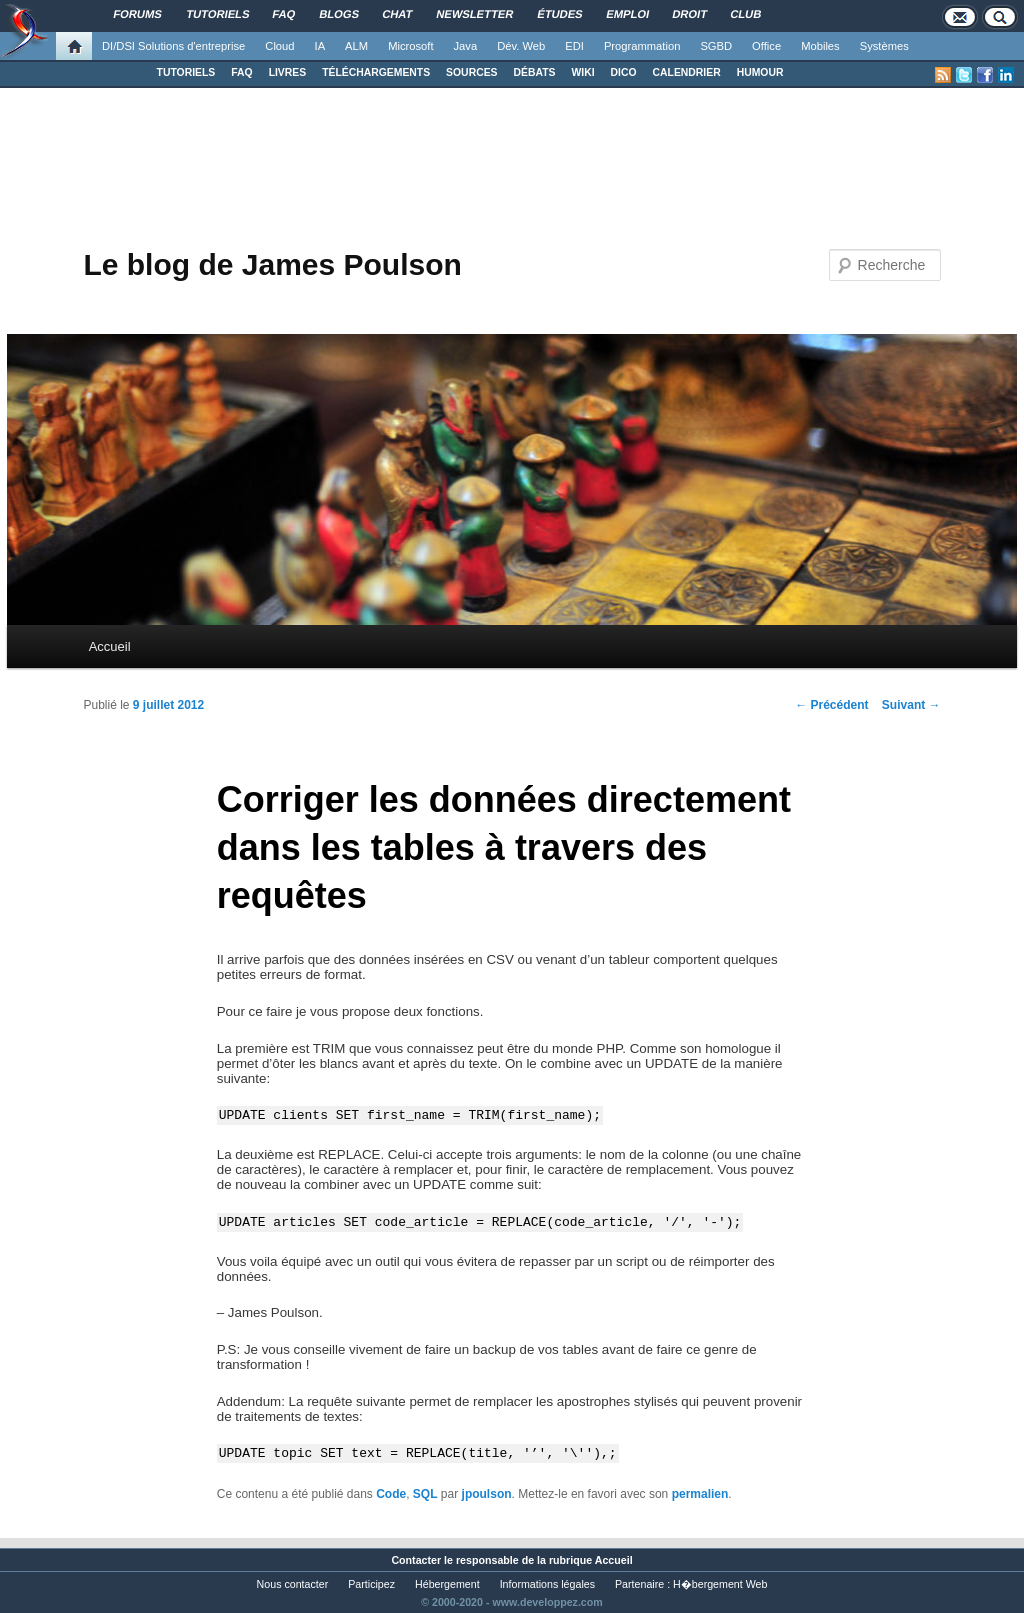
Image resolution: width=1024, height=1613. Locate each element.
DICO (624, 72)
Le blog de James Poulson (272, 264)
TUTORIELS (186, 72)
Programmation (642, 46)
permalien (700, 1494)
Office (766, 46)
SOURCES (471, 72)
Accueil (110, 646)
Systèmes (884, 46)
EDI (574, 46)
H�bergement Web (720, 1584)
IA (320, 46)
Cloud (279, 46)
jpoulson (487, 1494)
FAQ (241, 72)
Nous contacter (293, 1584)
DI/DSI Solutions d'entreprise (173, 46)
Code (391, 1494)
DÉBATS (535, 72)
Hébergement (447, 1584)
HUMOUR (760, 72)
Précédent (831, 705)
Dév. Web (521, 46)
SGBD (716, 46)
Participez (371, 1584)
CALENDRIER (687, 72)
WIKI (582, 72)
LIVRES (288, 72)
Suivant (911, 705)
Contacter (416, 1560)
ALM (356, 46)
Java (466, 46)
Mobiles (820, 46)
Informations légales (547, 1584)
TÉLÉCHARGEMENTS (376, 72)
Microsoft (410, 46)
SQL (425, 1494)
